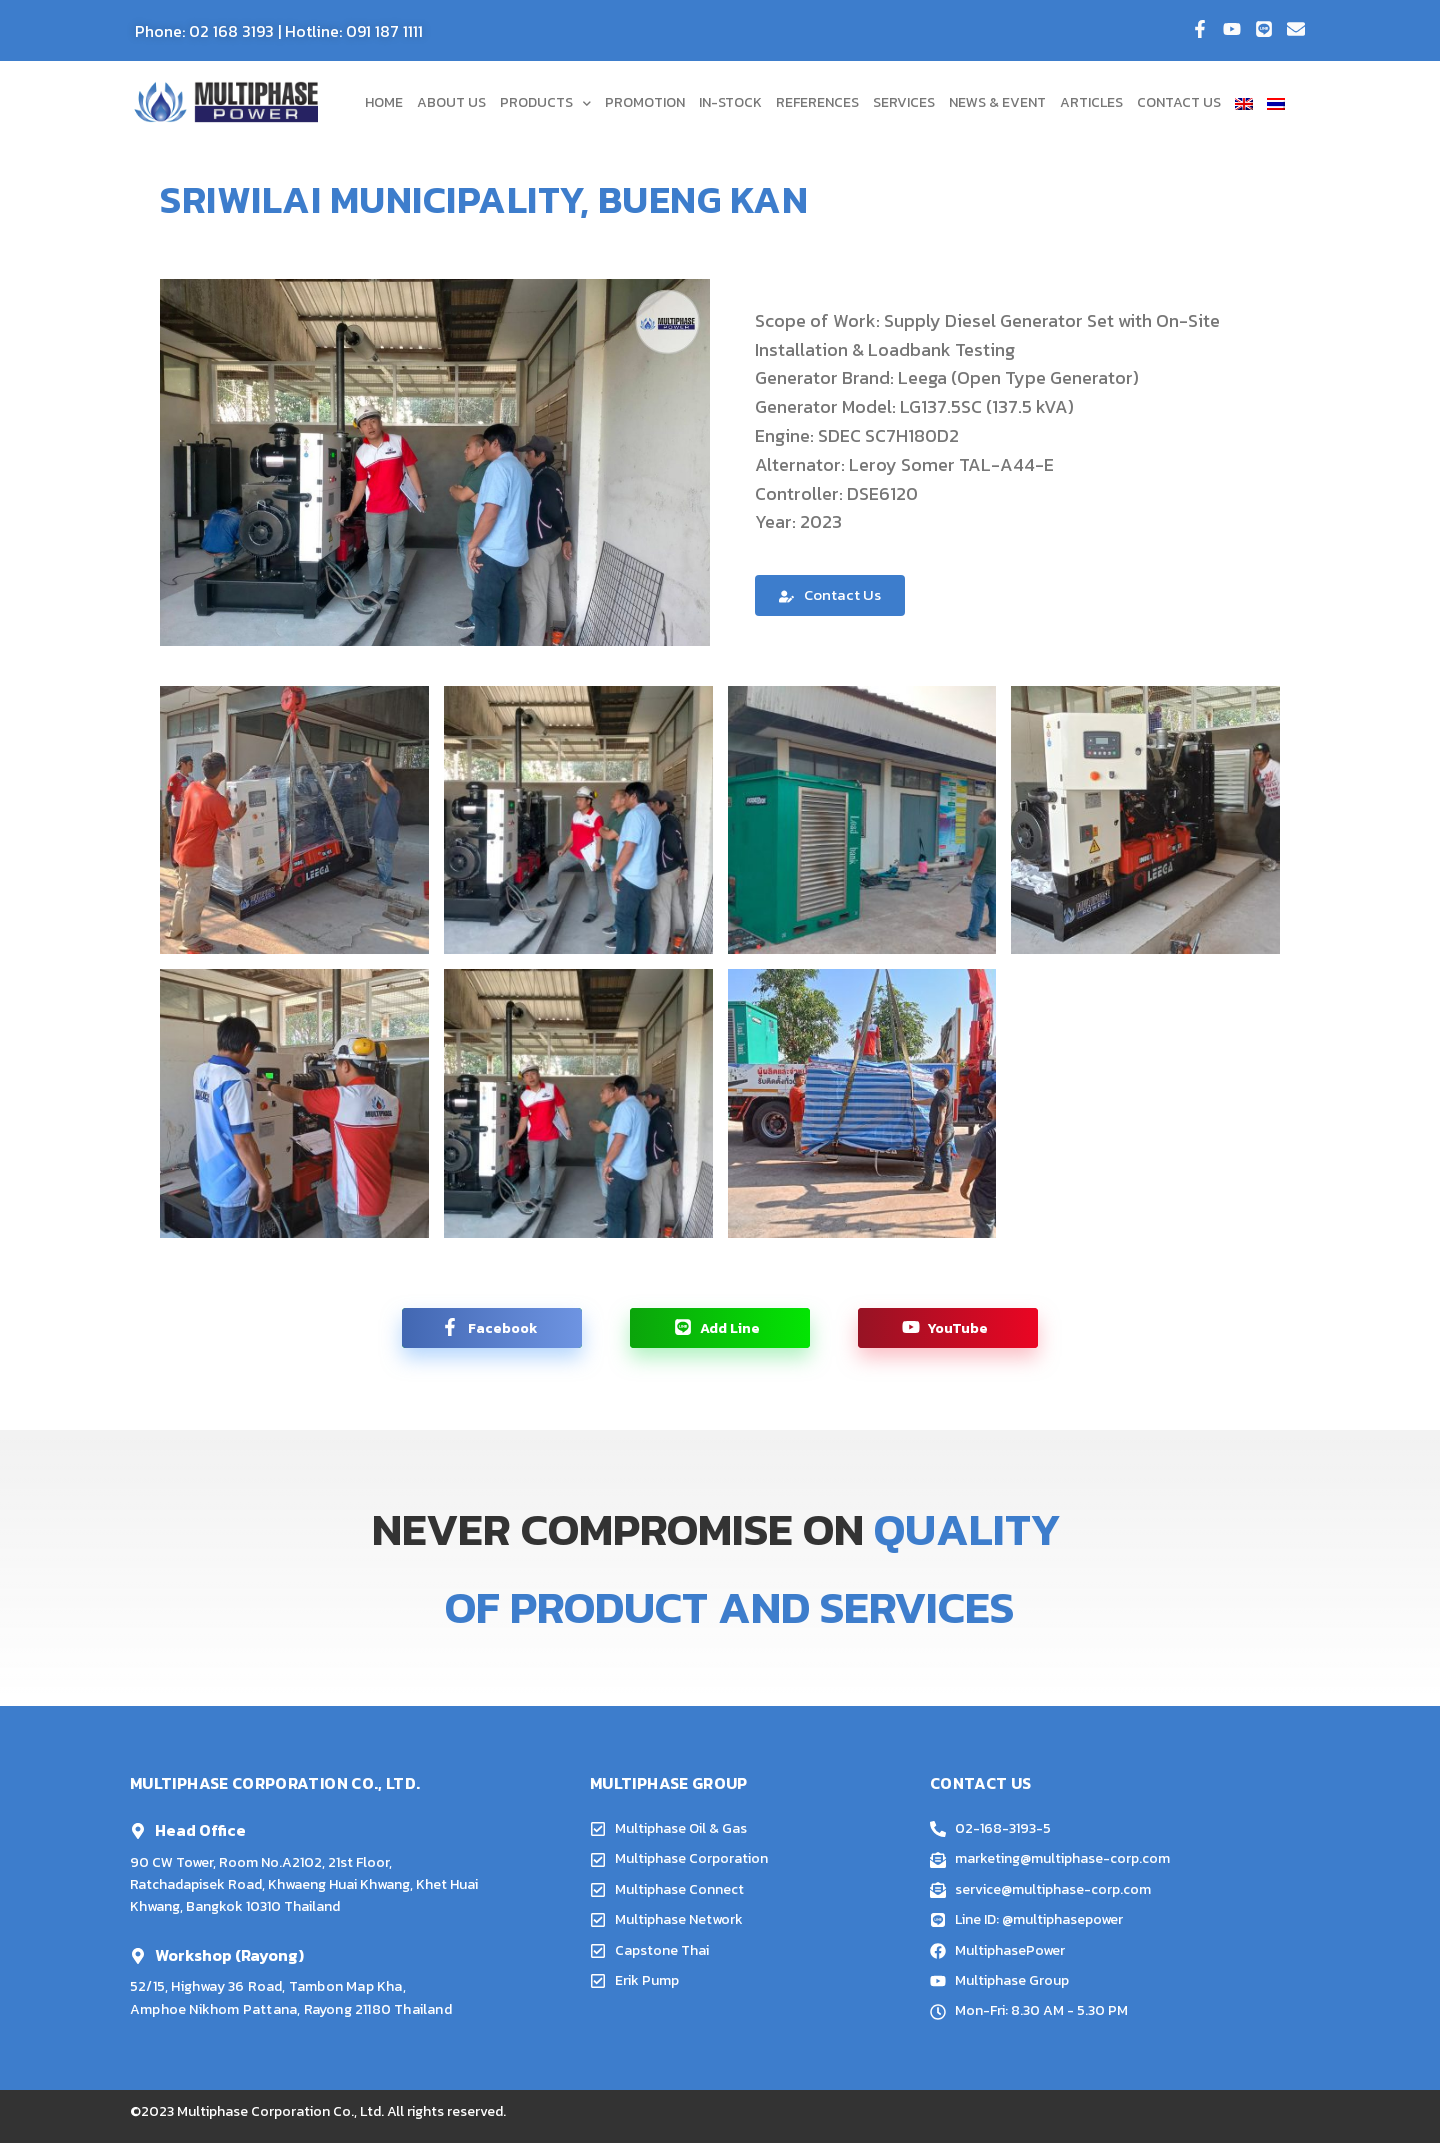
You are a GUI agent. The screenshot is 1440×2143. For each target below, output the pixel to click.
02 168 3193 (231, 31)
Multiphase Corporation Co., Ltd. (280, 2111)
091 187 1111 (384, 31)
